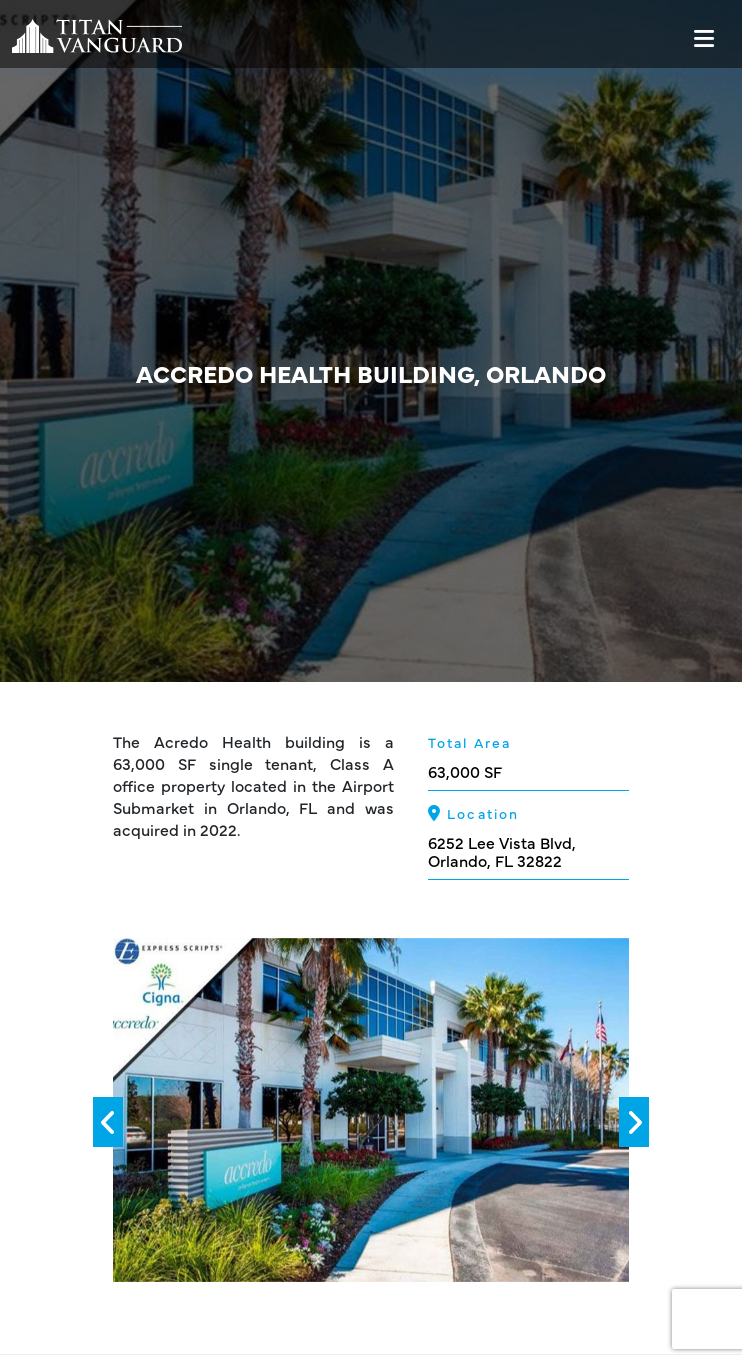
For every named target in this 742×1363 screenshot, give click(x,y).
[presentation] (108, 1122)
